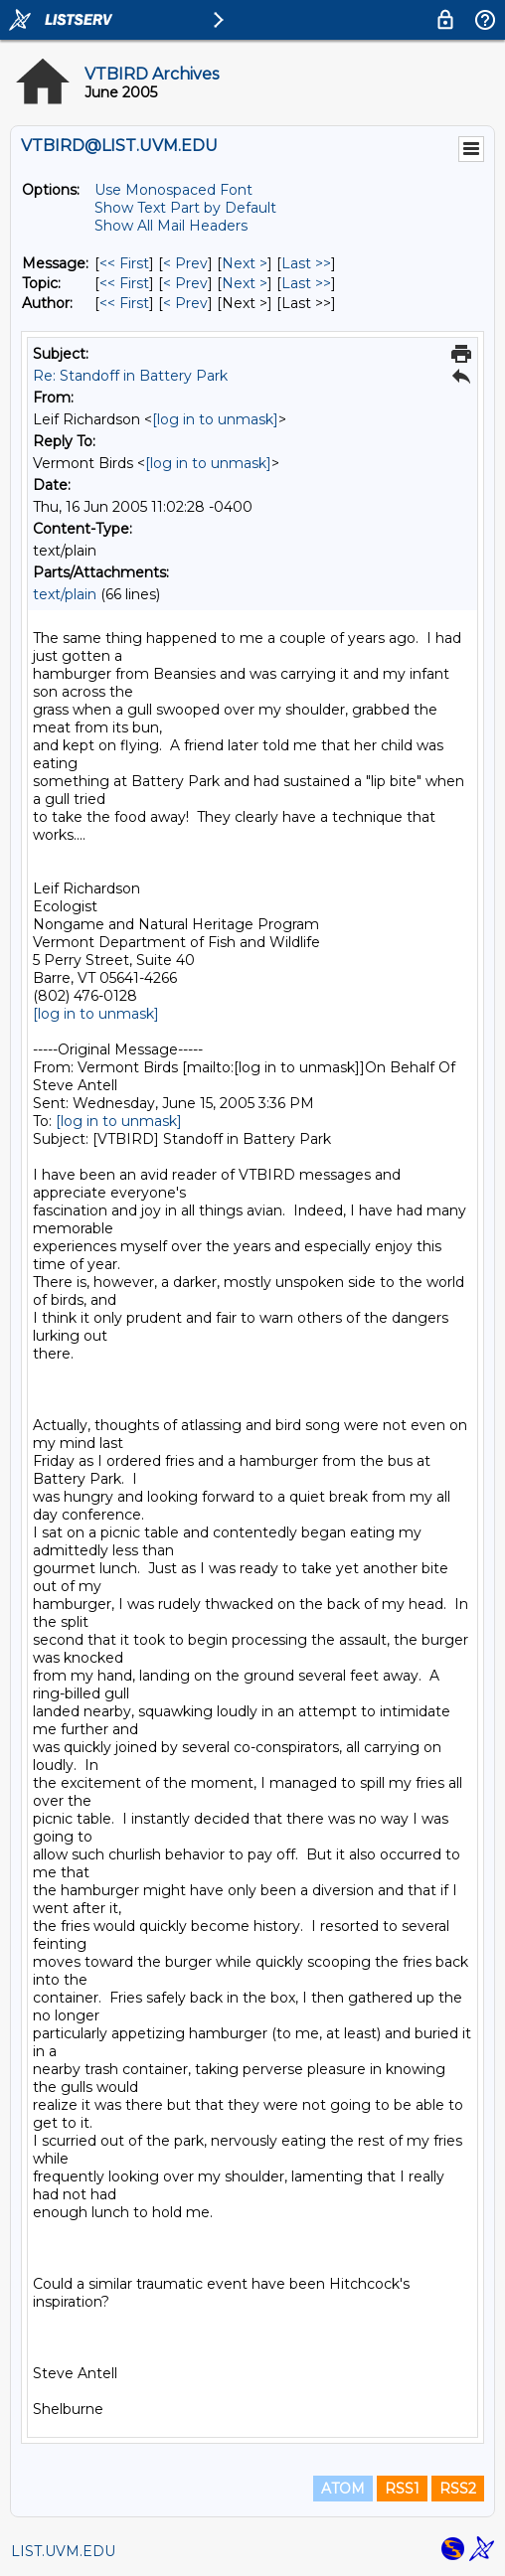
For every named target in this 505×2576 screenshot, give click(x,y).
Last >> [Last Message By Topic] (306, 283)
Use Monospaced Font (173, 190)
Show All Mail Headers (171, 226)
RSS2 (457, 2488)
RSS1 (402, 2488)
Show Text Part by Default (185, 208)
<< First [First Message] (124, 263)
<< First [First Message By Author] (124, 303)
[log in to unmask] (215, 419)
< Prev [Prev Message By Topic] (185, 283)
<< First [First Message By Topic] (124, 283)
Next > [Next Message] (244, 263)
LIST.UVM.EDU (63, 2551)
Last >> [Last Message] (306, 263)
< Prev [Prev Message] (185, 263)
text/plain (64, 594)
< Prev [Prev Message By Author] (185, 303)
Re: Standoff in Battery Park (130, 376)
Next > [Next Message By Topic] (244, 283)
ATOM (343, 2488)
